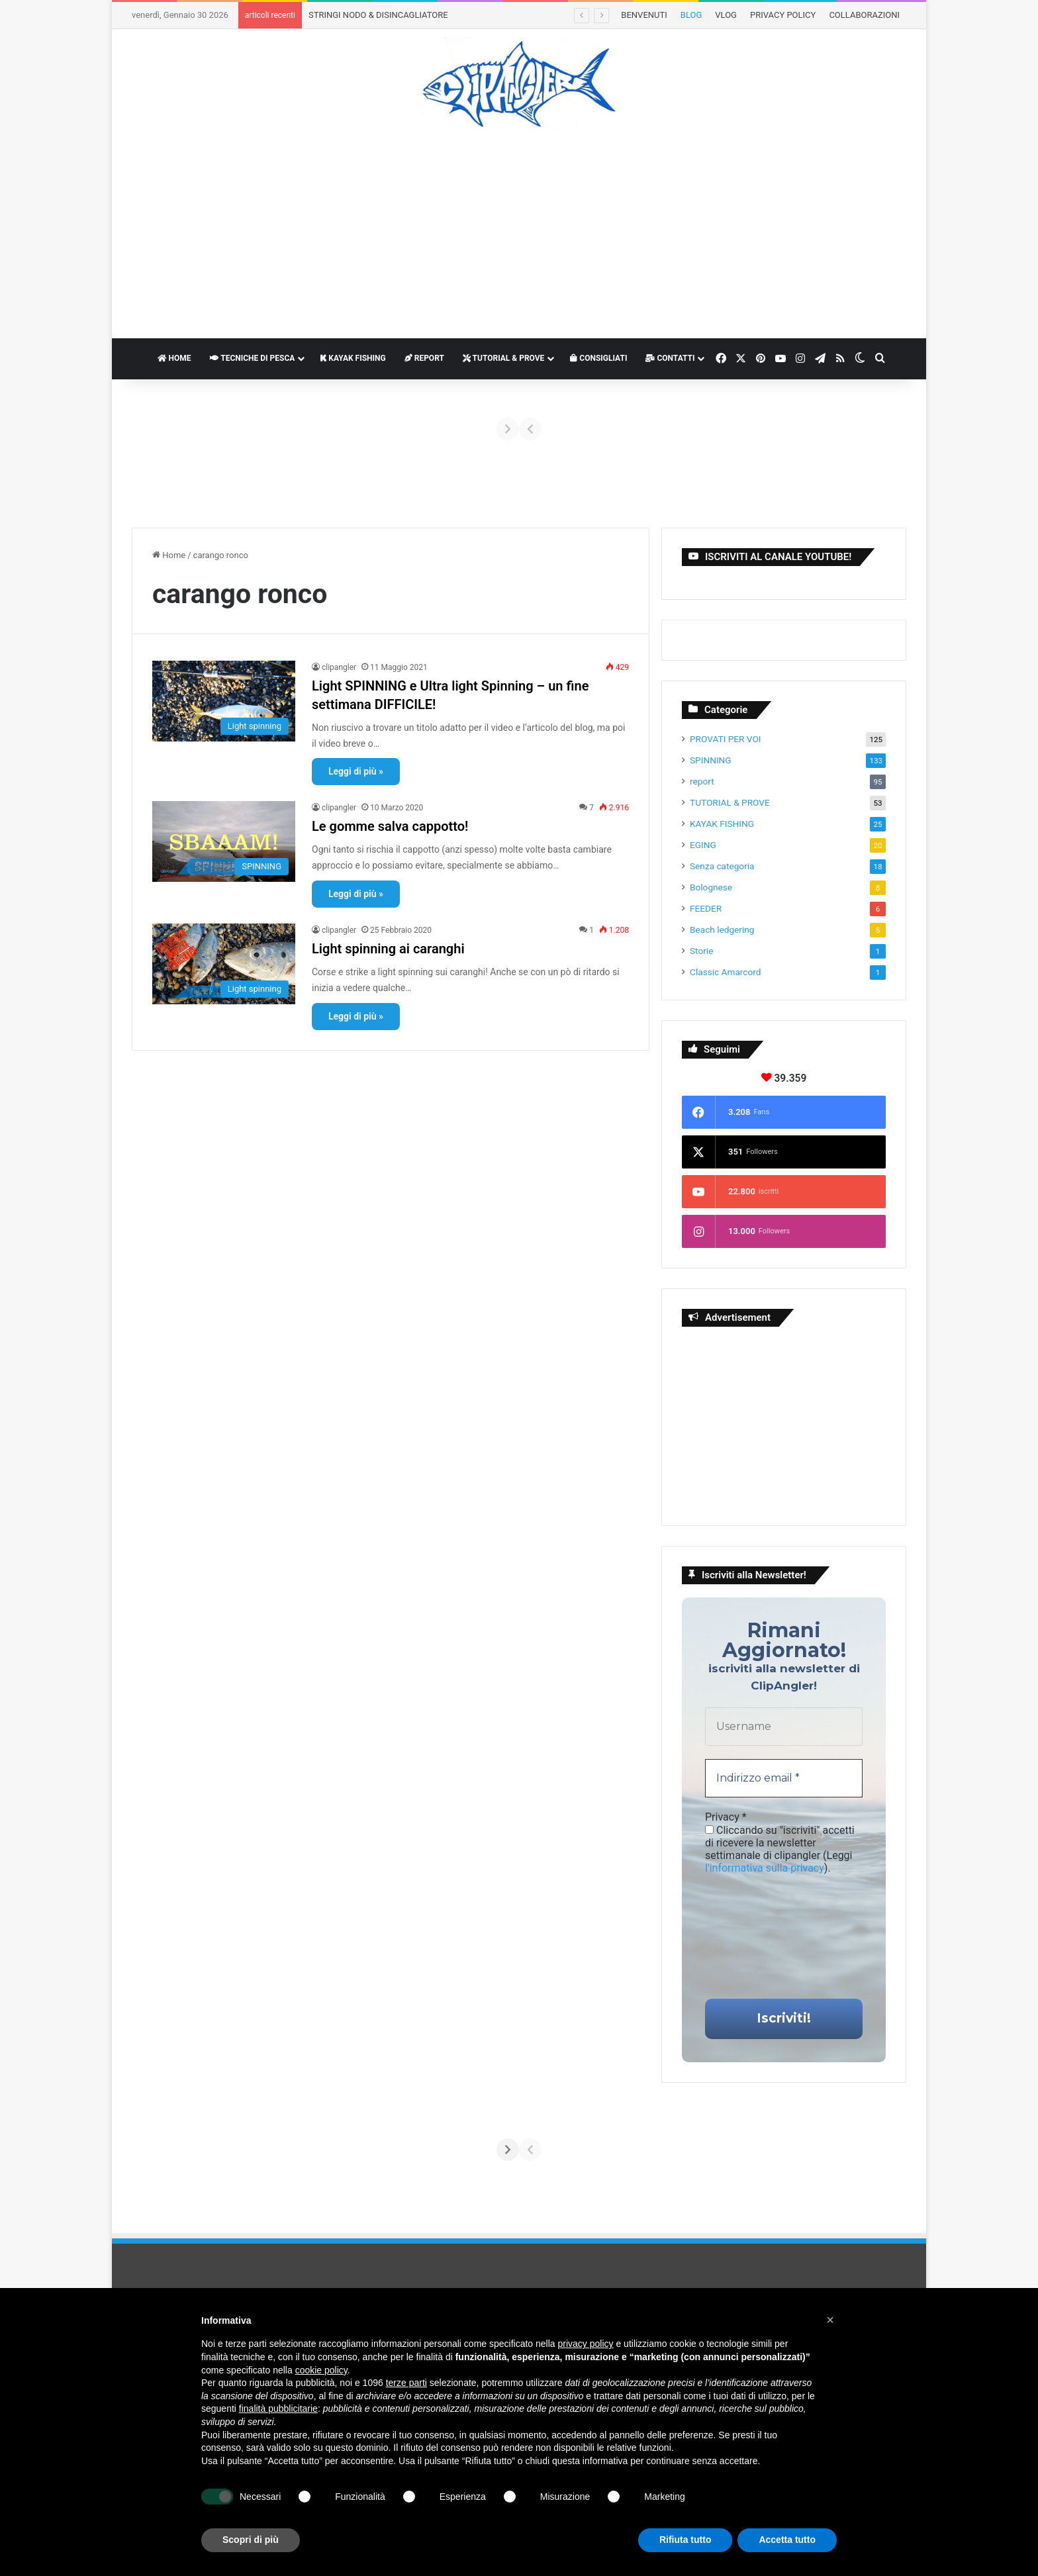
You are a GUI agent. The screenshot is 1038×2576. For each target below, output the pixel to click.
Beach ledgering (722, 929)
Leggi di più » (355, 771)
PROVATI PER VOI (725, 739)
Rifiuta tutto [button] (685, 2539)
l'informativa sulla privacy (764, 1868)
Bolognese (711, 887)
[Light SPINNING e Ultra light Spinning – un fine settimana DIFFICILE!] (223, 701)
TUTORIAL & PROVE (503, 358)
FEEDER (706, 908)
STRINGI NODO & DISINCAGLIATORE (378, 15)
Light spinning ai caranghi (388, 949)
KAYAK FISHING (352, 358)
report (702, 781)
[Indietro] (166, 429)
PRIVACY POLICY (783, 15)
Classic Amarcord (725, 972)
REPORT (424, 358)
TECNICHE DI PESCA (252, 358)
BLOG (691, 15)
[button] (830, 2319)
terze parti (406, 2382)
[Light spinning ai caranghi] (223, 964)
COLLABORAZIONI (864, 15)
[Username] (784, 1726)
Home (168, 555)
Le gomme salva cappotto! (390, 826)
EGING (703, 844)
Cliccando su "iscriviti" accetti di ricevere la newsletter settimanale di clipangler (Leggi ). (780, 1849)
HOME (174, 358)
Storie (701, 950)
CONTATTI (669, 358)
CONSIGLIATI (598, 358)
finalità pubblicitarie (278, 2408)
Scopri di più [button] (250, 2539)
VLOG (726, 15)
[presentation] (759, 1935)
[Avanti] (872, 429)
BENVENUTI (644, 15)
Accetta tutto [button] (787, 2539)
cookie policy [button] (321, 2370)
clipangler (339, 667)
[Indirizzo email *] (784, 1778)
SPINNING (710, 760)
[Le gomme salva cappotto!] (223, 841)
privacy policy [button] (586, 2343)
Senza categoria (722, 866)
